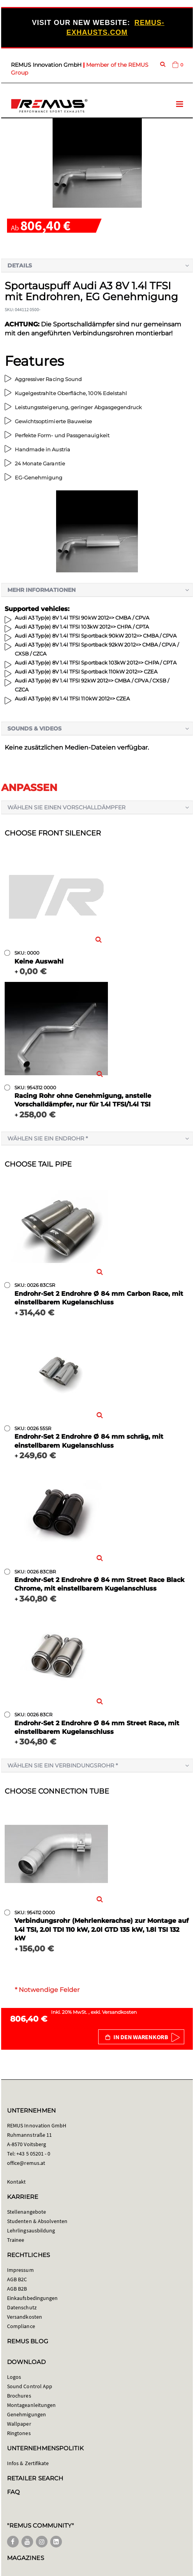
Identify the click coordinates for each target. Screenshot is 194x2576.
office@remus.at (26, 2162)
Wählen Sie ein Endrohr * (47, 1138)
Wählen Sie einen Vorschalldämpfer (66, 807)
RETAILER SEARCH (35, 2478)
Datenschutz (22, 2307)
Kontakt (16, 2181)
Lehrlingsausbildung (31, 2230)
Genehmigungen (26, 2414)
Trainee (15, 2239)
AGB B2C (17, 2279)
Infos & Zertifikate (28, 2463)
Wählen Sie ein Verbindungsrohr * (62, 1765)
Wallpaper (19, 2423)
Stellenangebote (26, 2211)
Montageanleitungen (31, 2405)
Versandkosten (119, 2012)
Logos (14, 2376)
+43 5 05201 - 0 (33, 2153)
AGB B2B (17, 2288)
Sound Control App (29, 2386)
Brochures (19, 2395)
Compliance (21, 2326)
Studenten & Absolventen (37, 2221)
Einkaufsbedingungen (32, 2298)
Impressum (20, 2269)
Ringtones (19, 2433)
